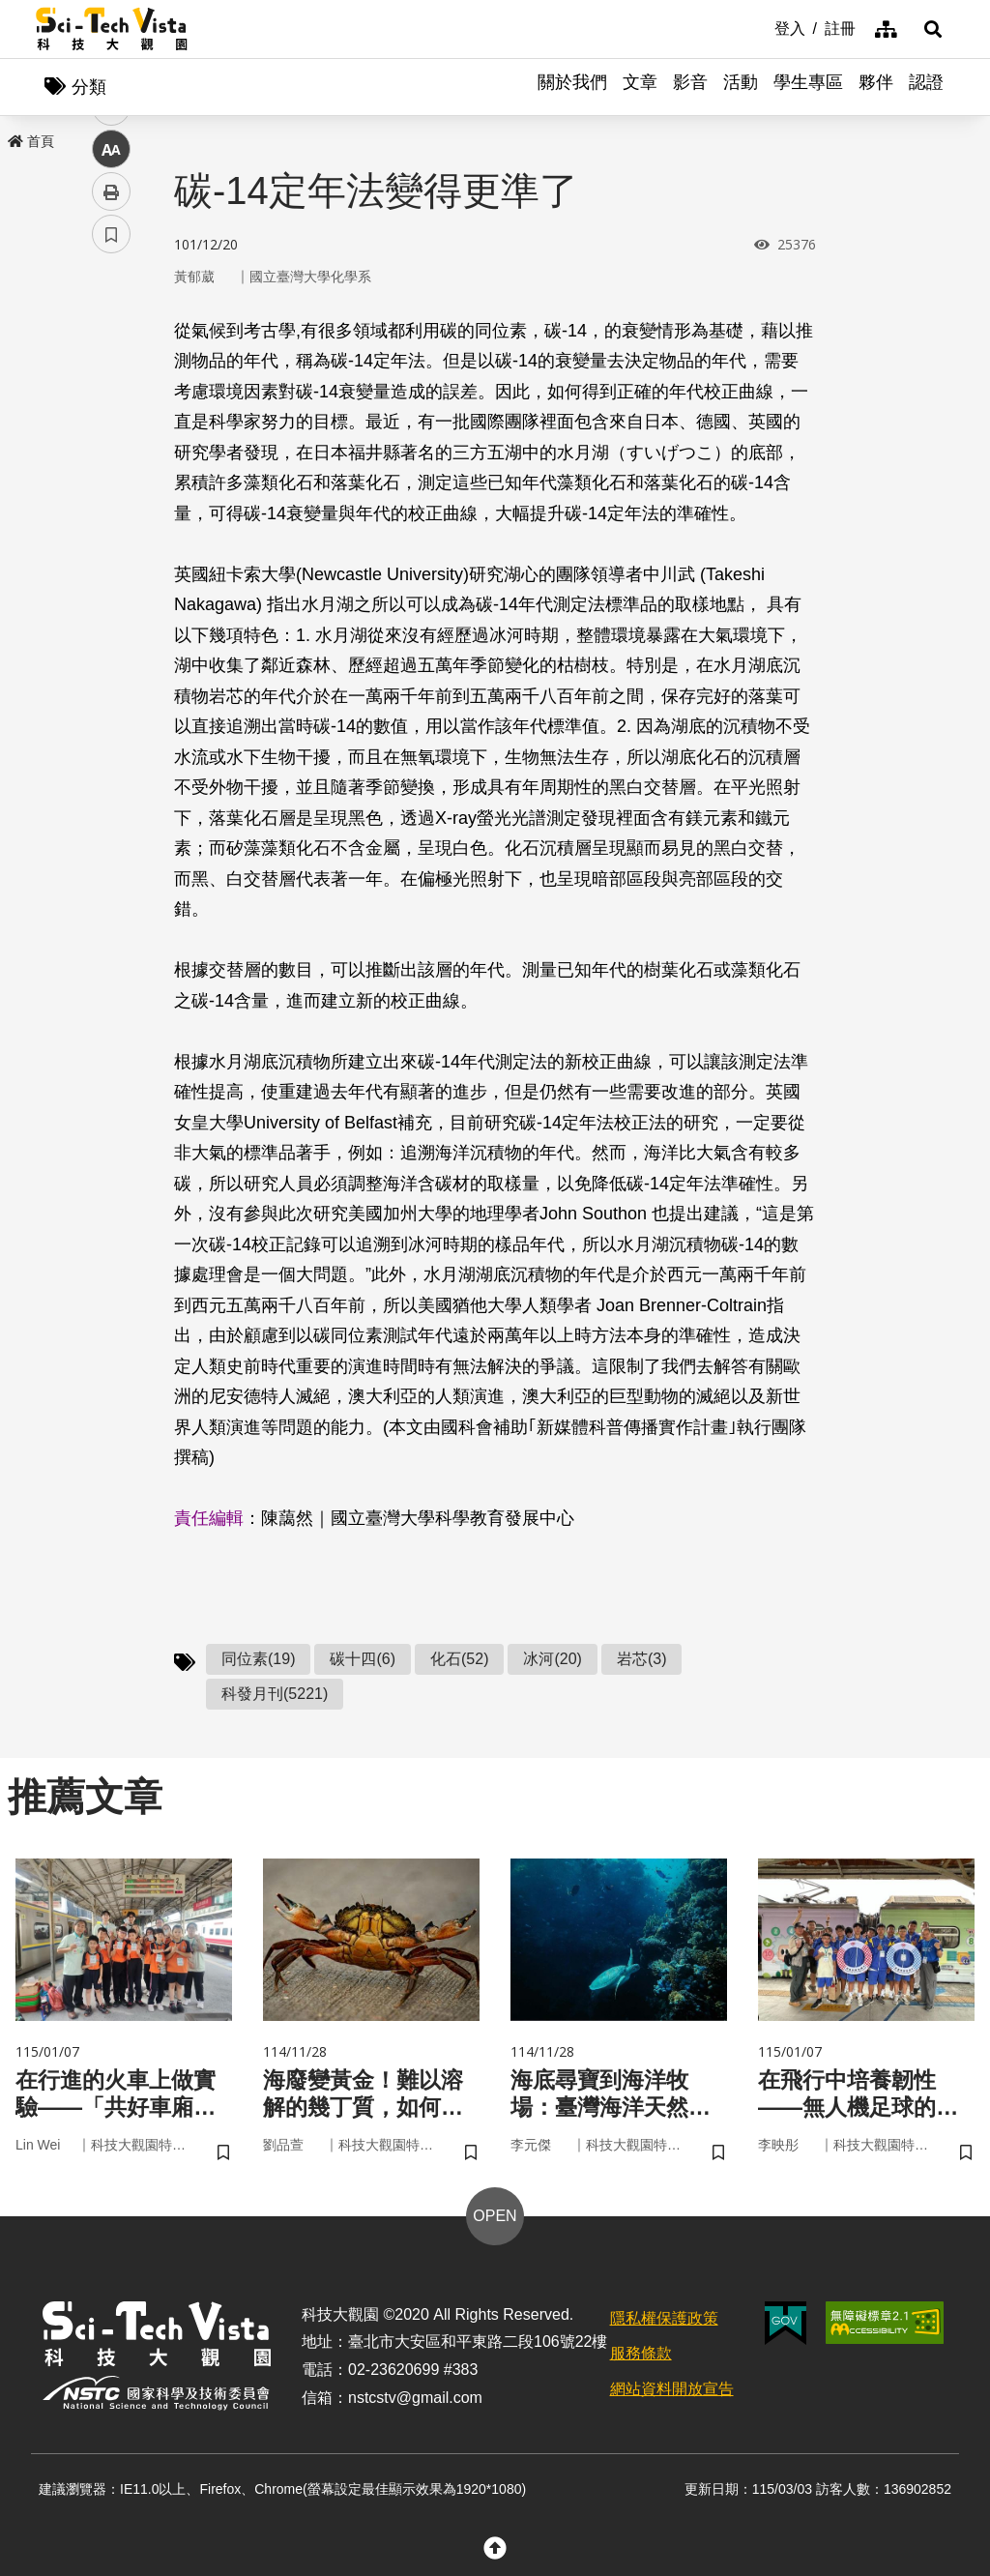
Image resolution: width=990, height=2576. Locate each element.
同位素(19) (258, 1660)
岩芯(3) (642, 1660)
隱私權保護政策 (664, 2321)
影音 (690, 87)
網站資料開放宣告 (672, 2392)
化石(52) (459, 1660)
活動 (740, 87)
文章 (640, 87)
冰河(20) (552, 1660)
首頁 (31, 142)
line (105, 455)
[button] (930, 29)
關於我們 (572, 87)
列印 (111, 539)
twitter (112, 412)
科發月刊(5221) (274, 1694)
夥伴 (876, 87)
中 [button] (111, 497)
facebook (112, 370)
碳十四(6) (362, 1660)
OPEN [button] (494, 2218)
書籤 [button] (111, 582)
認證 (926, 87)
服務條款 (641, 2357)
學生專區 (808, 87)
